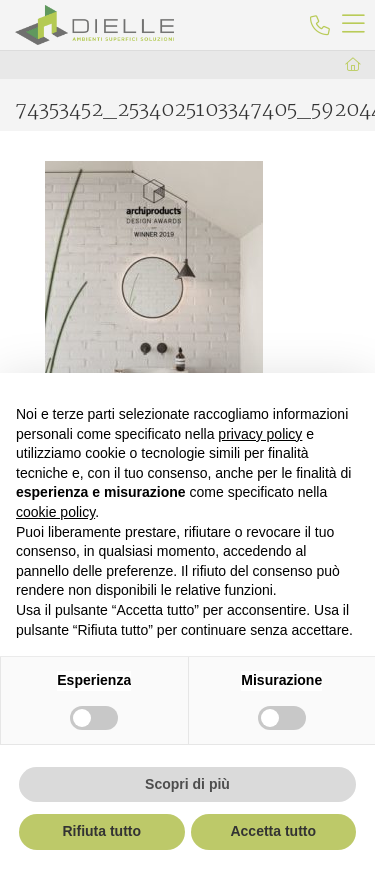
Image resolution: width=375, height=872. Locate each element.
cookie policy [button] (55, 512)
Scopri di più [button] (187, 784)
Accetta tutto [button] (273, 831)
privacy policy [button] (260, 434)
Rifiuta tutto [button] (101, 831)
